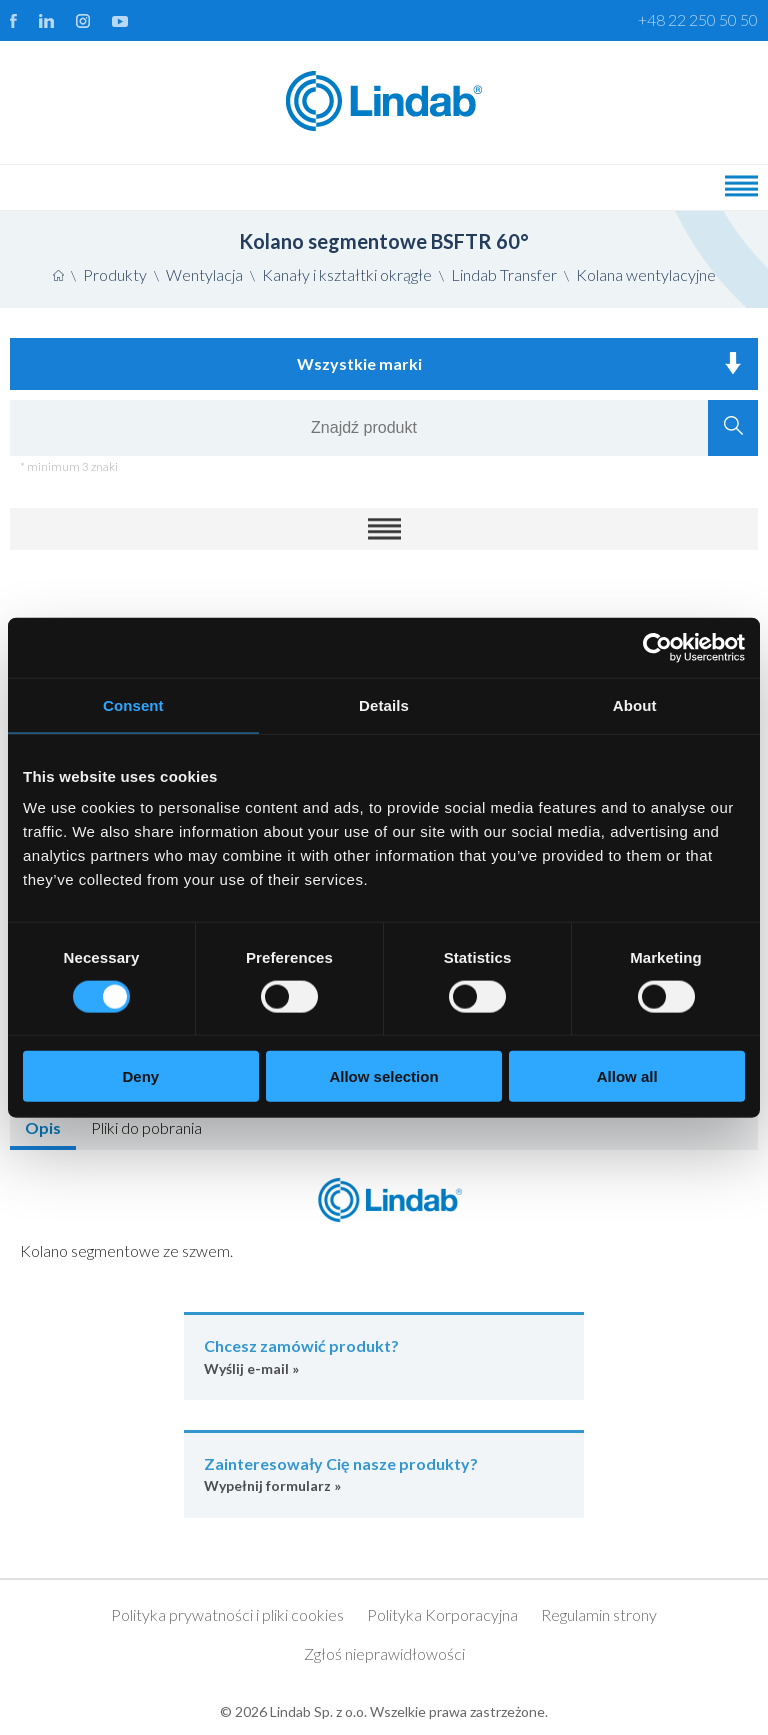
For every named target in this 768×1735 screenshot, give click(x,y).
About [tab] (635, 704)
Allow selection (383, 1076)
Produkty (115, 274)
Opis (43, 1127)
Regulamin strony (599, 1614)
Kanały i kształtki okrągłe (347, 274)
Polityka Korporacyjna (442, 1614)
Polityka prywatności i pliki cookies (227, 1614)
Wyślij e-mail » (384, 1355)
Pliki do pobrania (146, 1127)
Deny (140, 1076)
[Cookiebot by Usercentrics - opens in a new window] (657, 647)
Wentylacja (204, 274)
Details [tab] (384, 704)
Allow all (627, 1076)
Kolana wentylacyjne (646, 274)
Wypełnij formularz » (384, 1473)
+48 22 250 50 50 (698, 19)
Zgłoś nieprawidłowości (384, 1653)
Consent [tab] (133, 704)
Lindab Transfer (504, 274)
